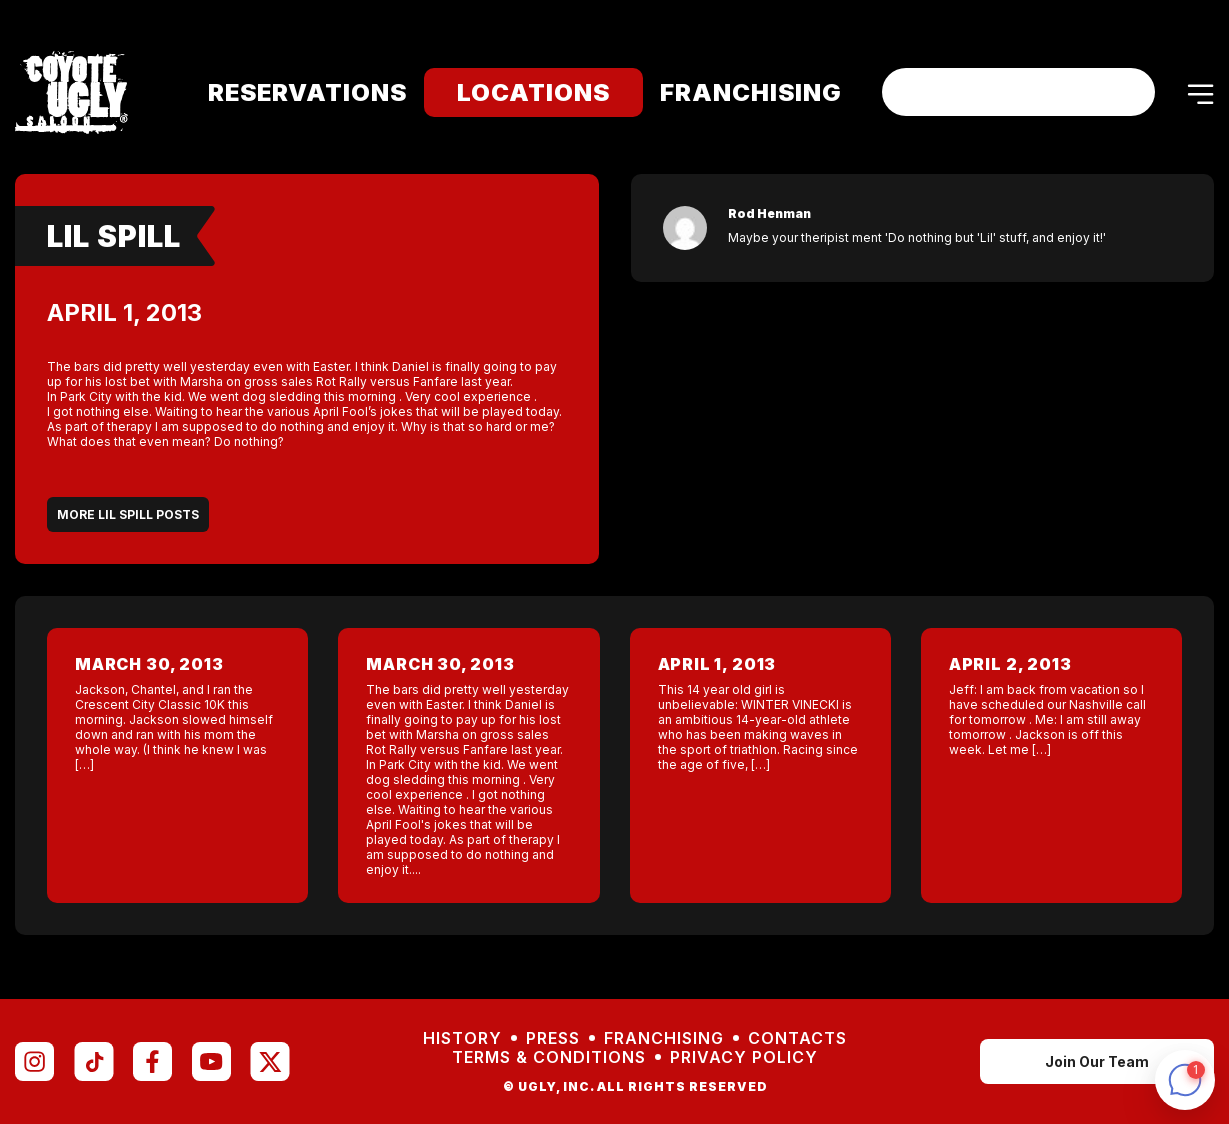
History (462, 1038)
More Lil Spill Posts (128, 514)
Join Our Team (1097, 1061)
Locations (520, 92)
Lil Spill (114, 236)
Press (553, 1038)
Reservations (294, 92)
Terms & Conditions (549, 1057)
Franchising (738, 92)
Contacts (797, 1038)
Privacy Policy (744, 1057)
